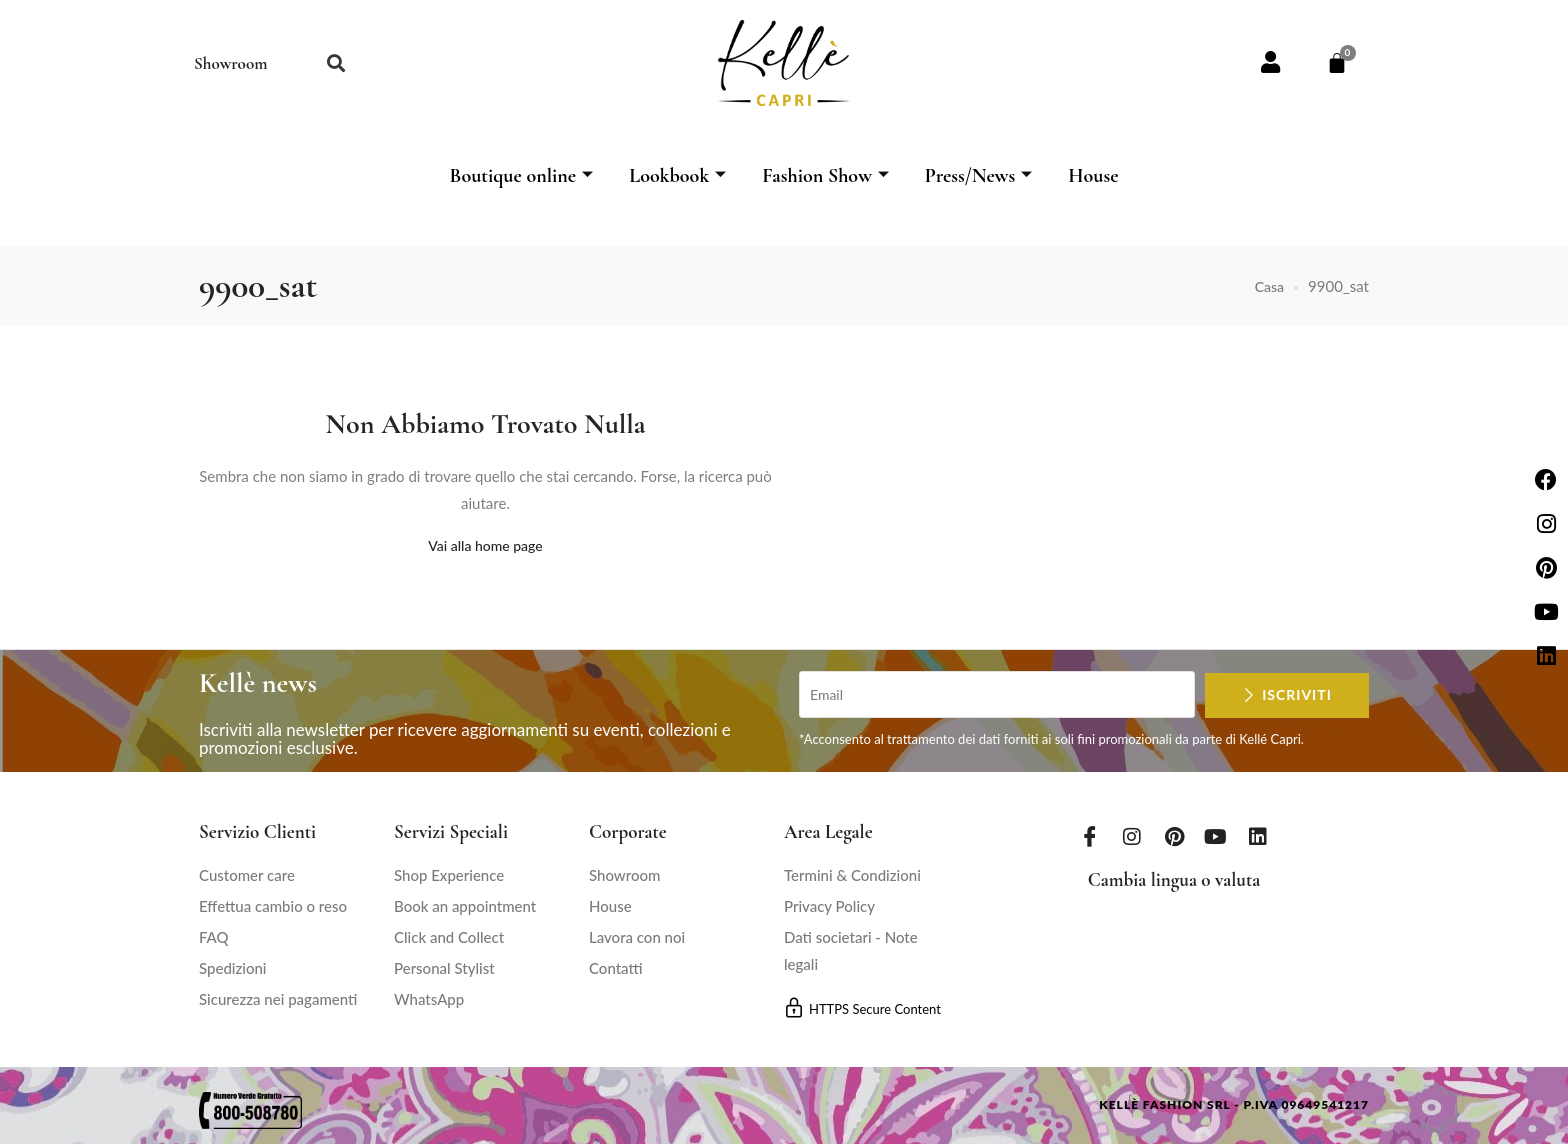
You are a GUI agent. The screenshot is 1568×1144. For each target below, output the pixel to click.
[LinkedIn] (1258, 836)
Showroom (230, 63)
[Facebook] (1090, 836)
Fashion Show (825, 176)
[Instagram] (1132, 836)
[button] (335, 63)
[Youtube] (1216, 836)
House (1093, 176)
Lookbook (677, 176)
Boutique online (521, 176)
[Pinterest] (1174, 836)
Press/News (978, 176)
